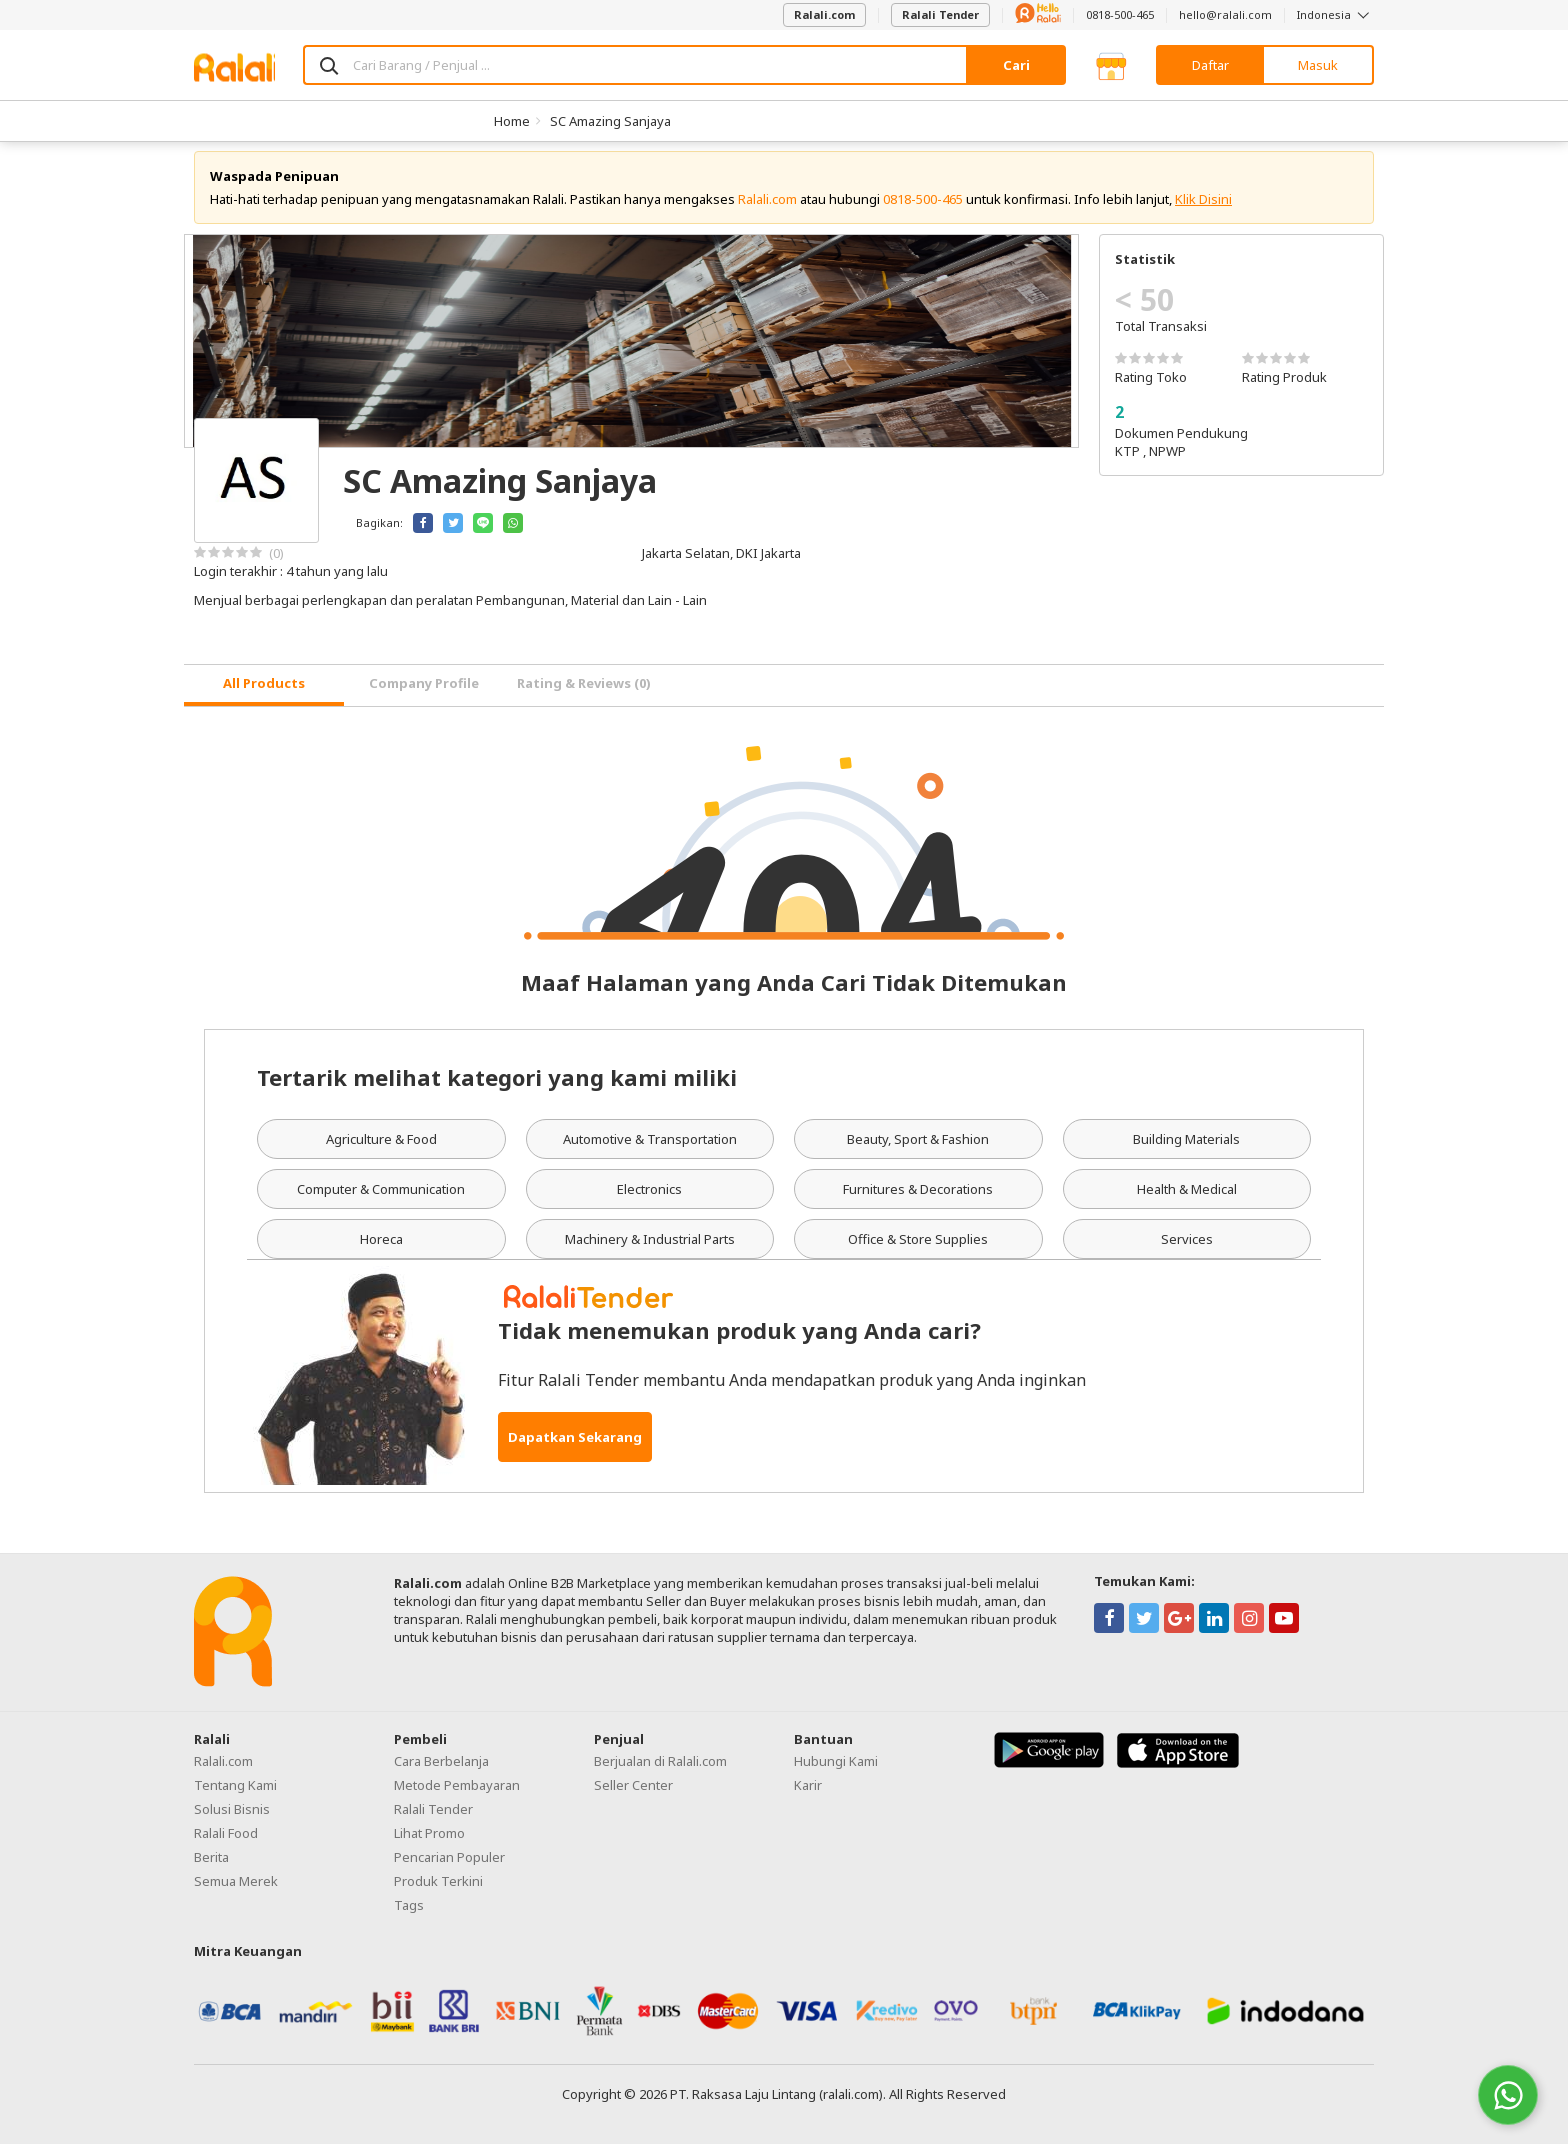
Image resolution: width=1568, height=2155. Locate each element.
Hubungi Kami (836, 1772)
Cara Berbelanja (441, 1772)
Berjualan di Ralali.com (660, 1772)
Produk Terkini (438, 1892)
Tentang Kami (235, 1796)
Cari (1016, 65)
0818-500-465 (1120, 14)
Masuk (1318, 65)
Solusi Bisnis (232, 1820)
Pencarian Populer (449, 1868)
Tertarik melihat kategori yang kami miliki (497, 1088)
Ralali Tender (940, 14)
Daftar (1210, 65)
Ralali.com (824, 14)
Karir (808, 1796)
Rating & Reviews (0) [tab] (584, 695)
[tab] (264, 696)
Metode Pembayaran (457, 1796)
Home (512, 121)
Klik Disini (1203, 210)
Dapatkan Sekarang (575, 1448)
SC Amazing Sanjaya (610, 121)
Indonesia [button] (1335, 14)
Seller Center (633, 1796)
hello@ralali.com (1225, 14)
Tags (409, 1916)
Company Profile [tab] (424, 695)
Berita (211, 1868)
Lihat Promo (429, 1844)
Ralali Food (226, 1844)
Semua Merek (236, 1892)
